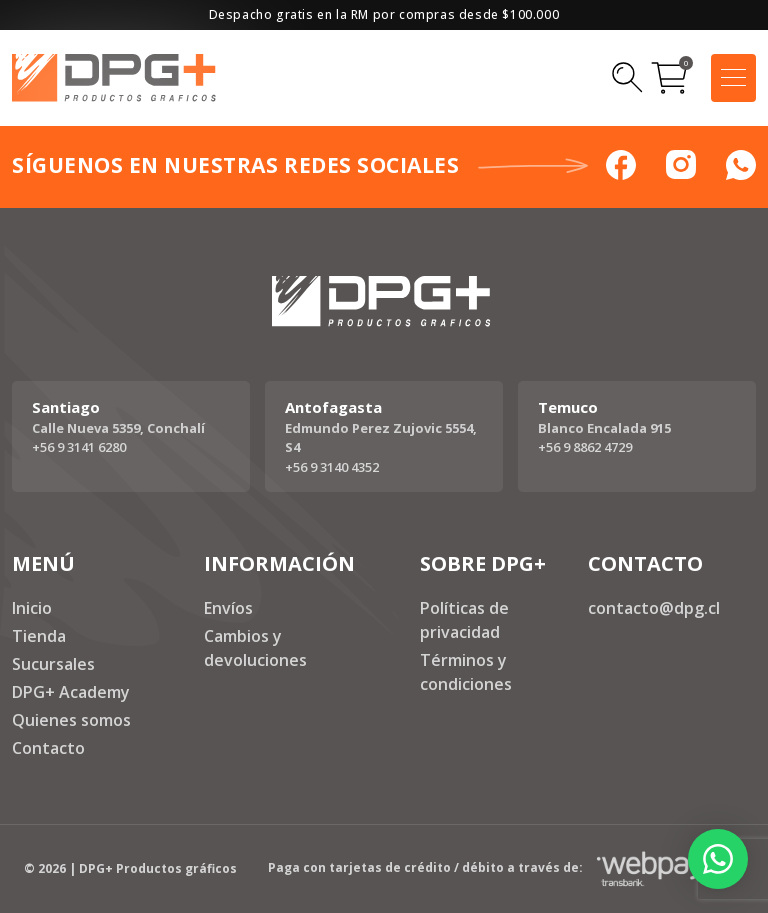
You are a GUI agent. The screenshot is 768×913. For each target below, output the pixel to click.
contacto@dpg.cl (654, 608)
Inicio (32, 608)
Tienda (39, 636)
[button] (718, 859)
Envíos (228, 608)
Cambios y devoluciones (255, 648)
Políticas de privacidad (464, 620)
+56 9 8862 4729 (585, 447)
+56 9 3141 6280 (79, 447)
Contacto (48, 748)
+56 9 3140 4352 (332, 467)
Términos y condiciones (466, 672)
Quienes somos (71, 720)
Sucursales (53, 664)
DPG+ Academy (71, 692)
